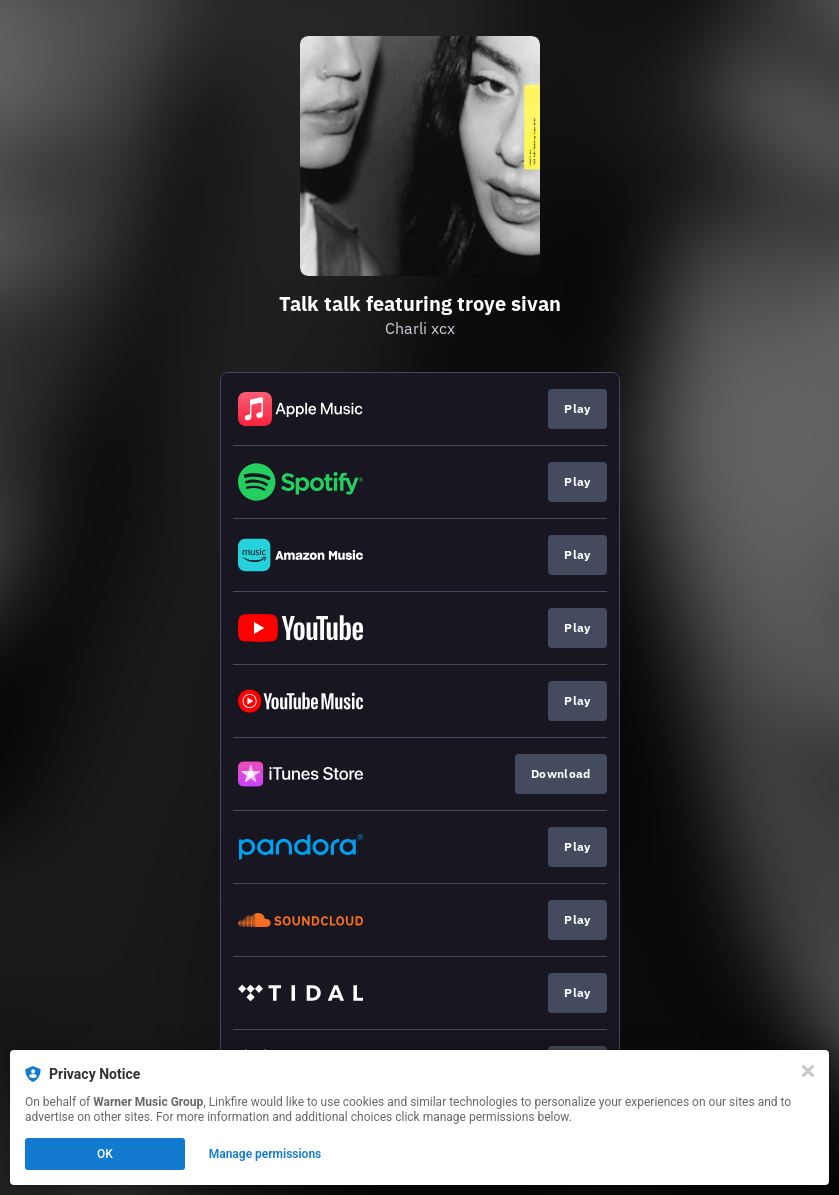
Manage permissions (265, 1154)
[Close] (808, 1071)
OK (105, 1154)
